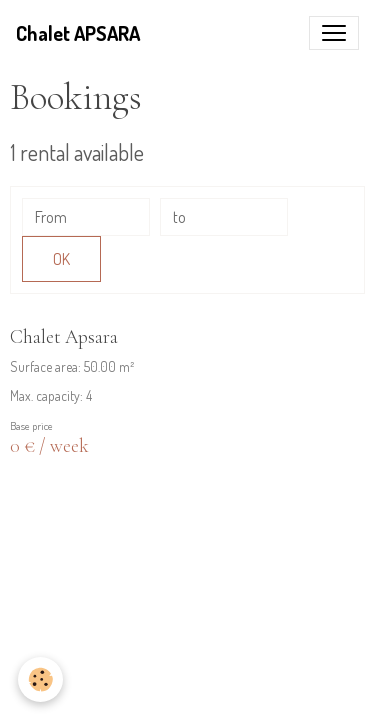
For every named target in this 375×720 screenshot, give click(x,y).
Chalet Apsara (64, 337)
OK (61, 259)
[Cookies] (40, 679)
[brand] (78, 33)
